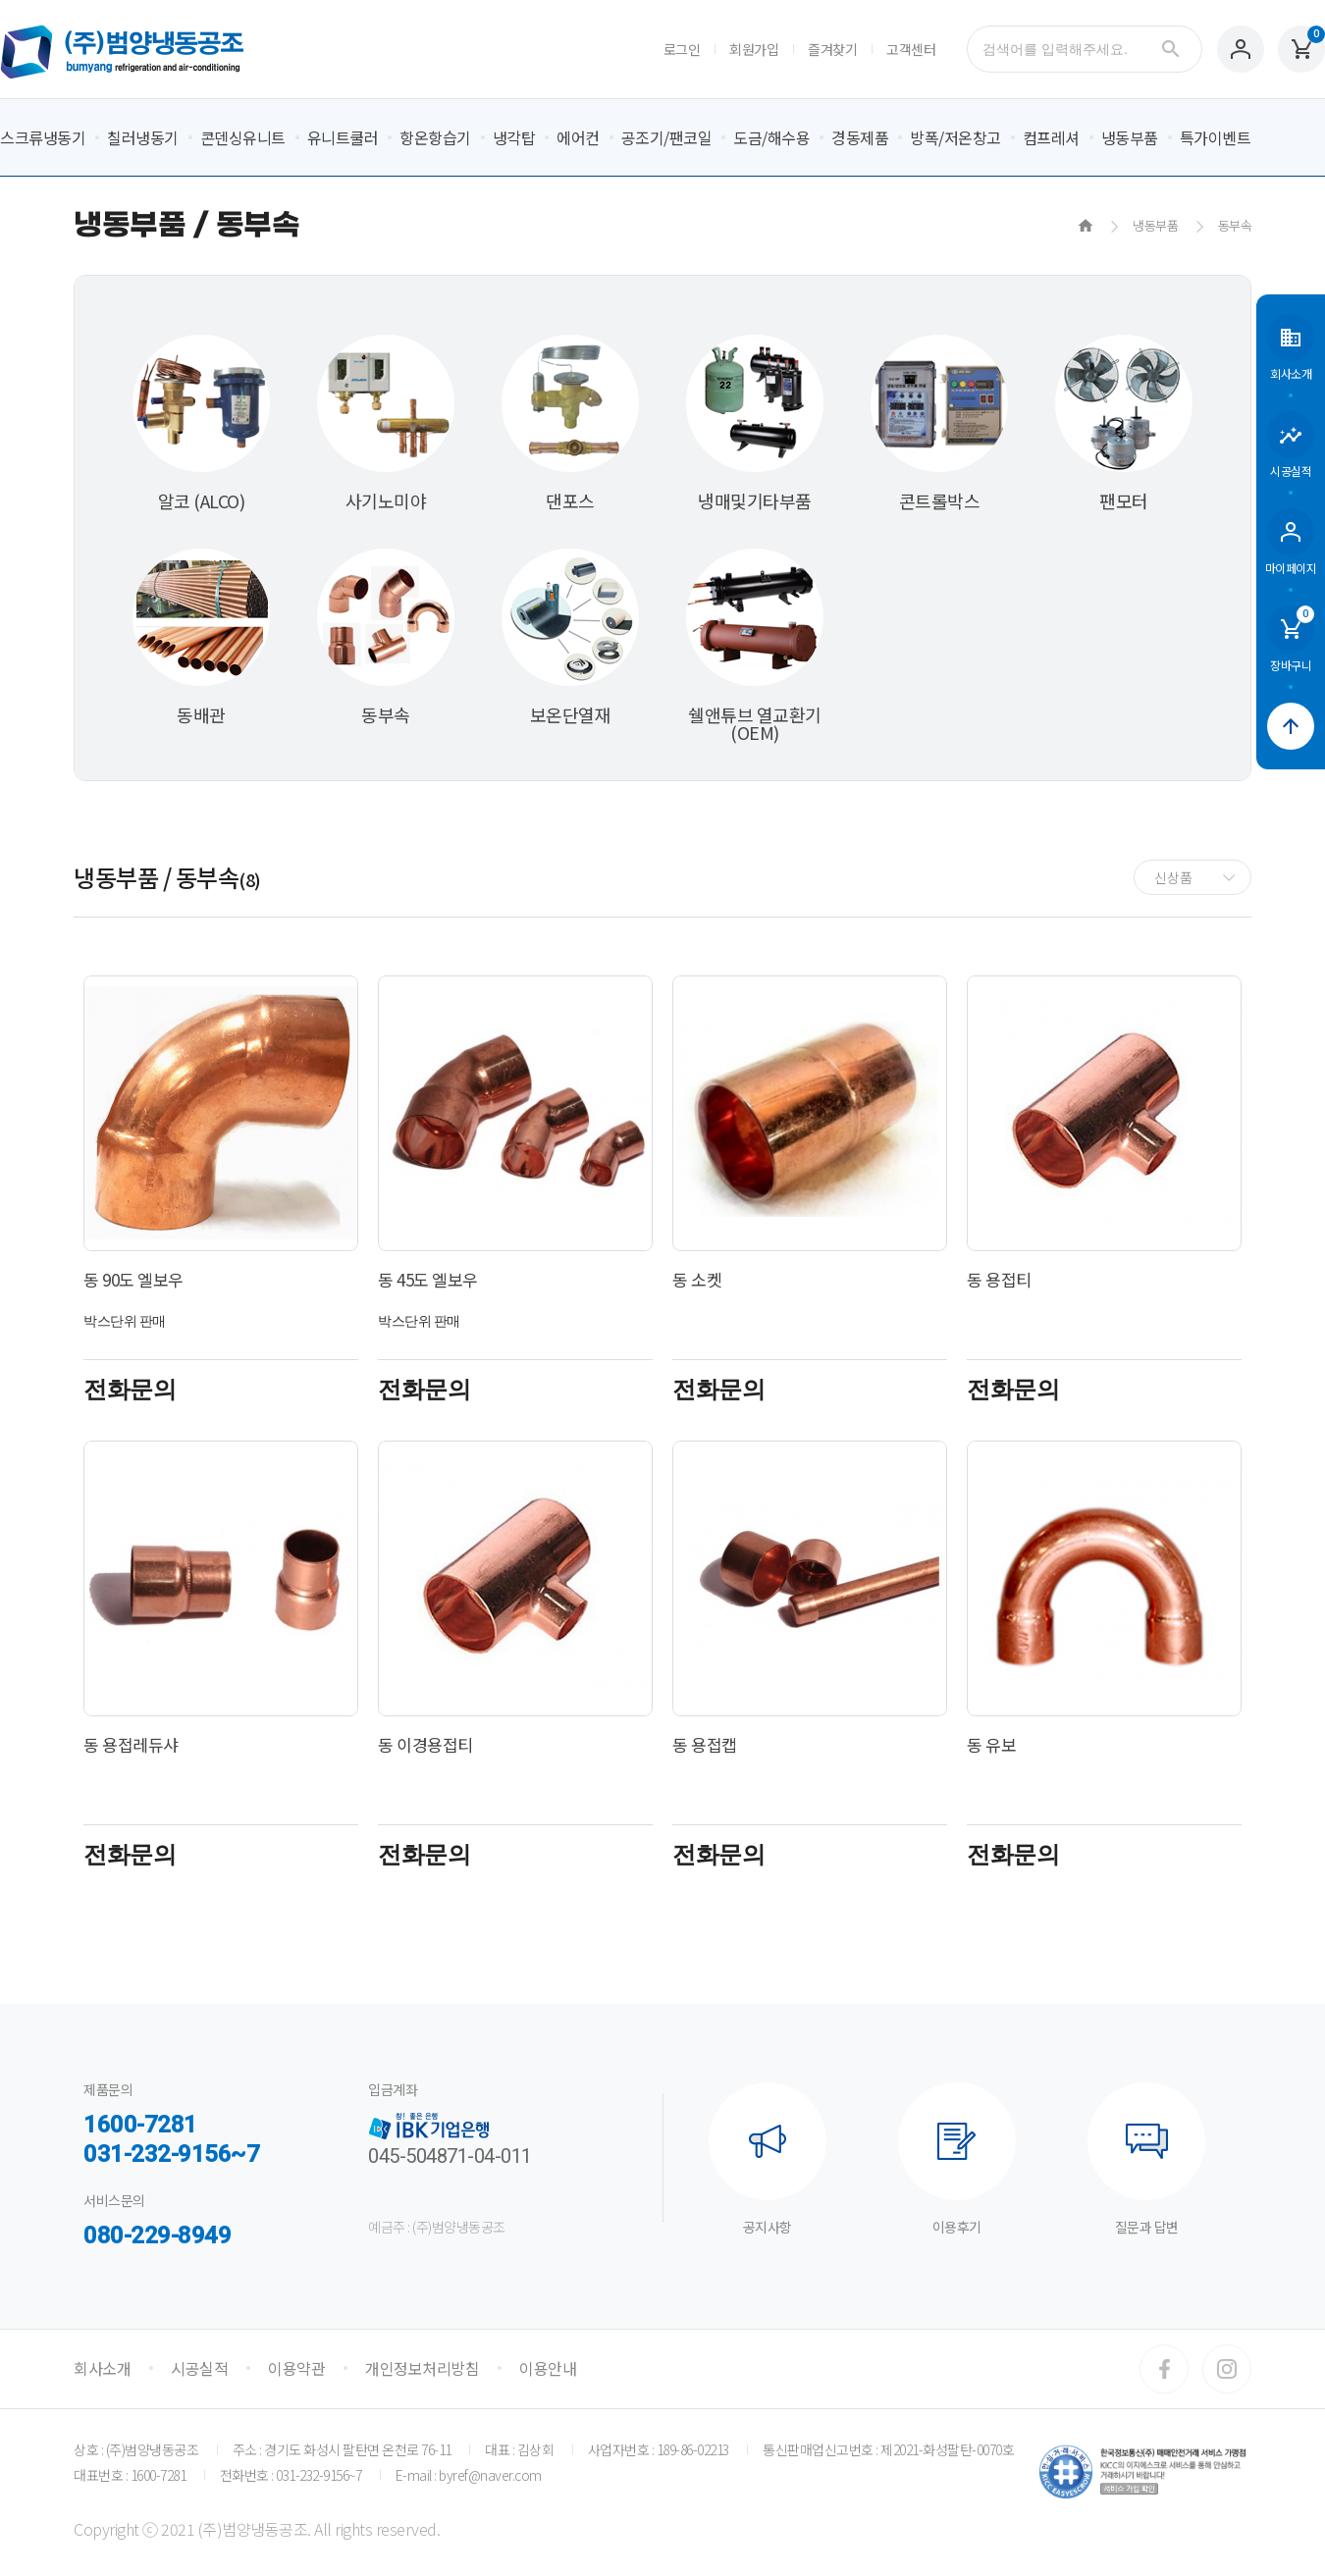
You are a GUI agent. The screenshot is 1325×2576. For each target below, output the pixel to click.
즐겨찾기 (832, 49)
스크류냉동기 (42, 137)
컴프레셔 (1051, 137)
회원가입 (753, 49)
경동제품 (859, 137)
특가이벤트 (1215, 137)
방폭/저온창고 (955, 137)
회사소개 (102, 2368)
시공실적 (199, 2368)
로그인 (682, 49)
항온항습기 (435, 137)
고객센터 (910, 49)
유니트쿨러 (343, 137)
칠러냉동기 (143, 137)
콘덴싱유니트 (243, 137)
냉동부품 (1129, 137)
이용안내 (547, 2368)
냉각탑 (514, 137)
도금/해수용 (771, 137)
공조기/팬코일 (667, 137)
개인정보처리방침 (422, 2368)
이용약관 (296, 2368)
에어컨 (578, 137)
